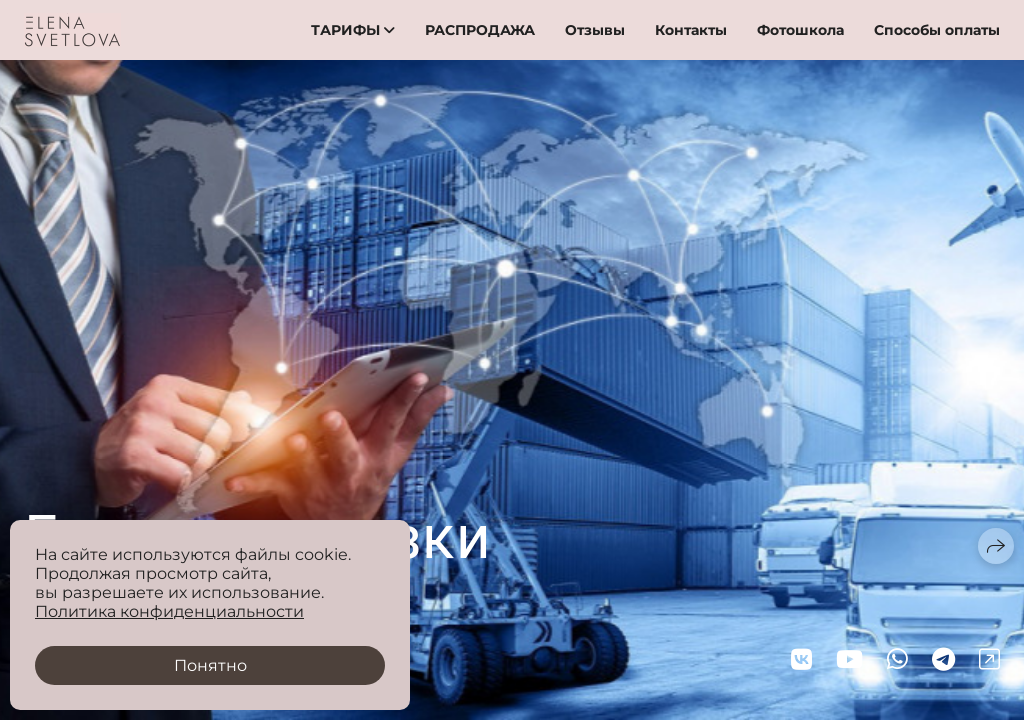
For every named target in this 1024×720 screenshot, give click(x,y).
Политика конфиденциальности (169, 611)
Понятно (210, 665)
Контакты (691, 30)
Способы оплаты (937, 30)
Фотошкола (800, 30)
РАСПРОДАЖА (480, 30)
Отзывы (595, 30)
